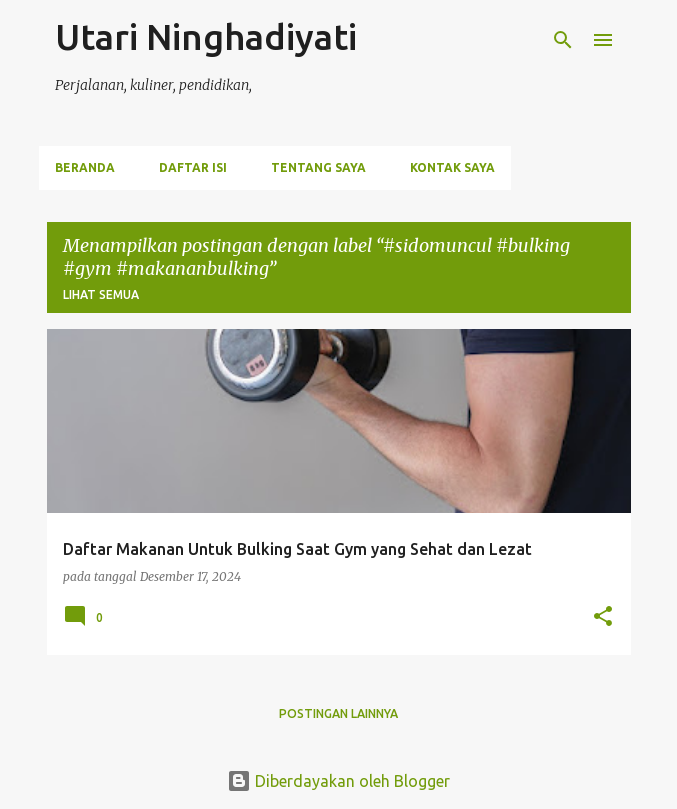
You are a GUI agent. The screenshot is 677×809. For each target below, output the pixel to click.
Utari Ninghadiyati (206, 36)
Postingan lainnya (338, 713)
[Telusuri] (563, 40)
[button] (603, 617)
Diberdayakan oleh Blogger (338, 781)
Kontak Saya (452, 167)
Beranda (85, 167)
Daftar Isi (193, 167)
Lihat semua (101, 294)
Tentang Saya (318, 167)
